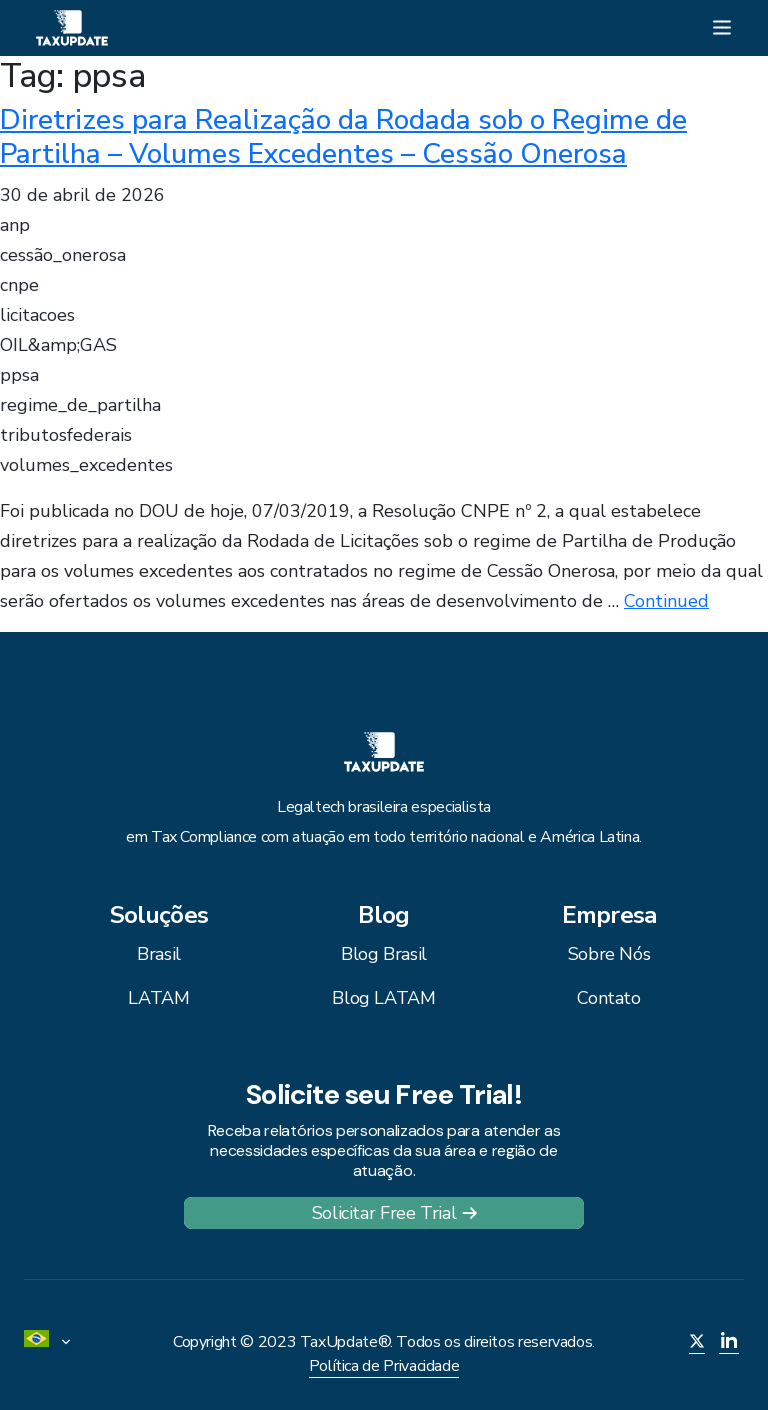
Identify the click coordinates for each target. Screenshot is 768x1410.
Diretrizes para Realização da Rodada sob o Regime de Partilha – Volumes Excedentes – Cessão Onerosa (343, 137)
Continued (666, 601)
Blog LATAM (383, 998)
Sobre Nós (609, 954)
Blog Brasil (384, 954)
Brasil (159, 954)
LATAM (158, 998)
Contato (608, 998)
